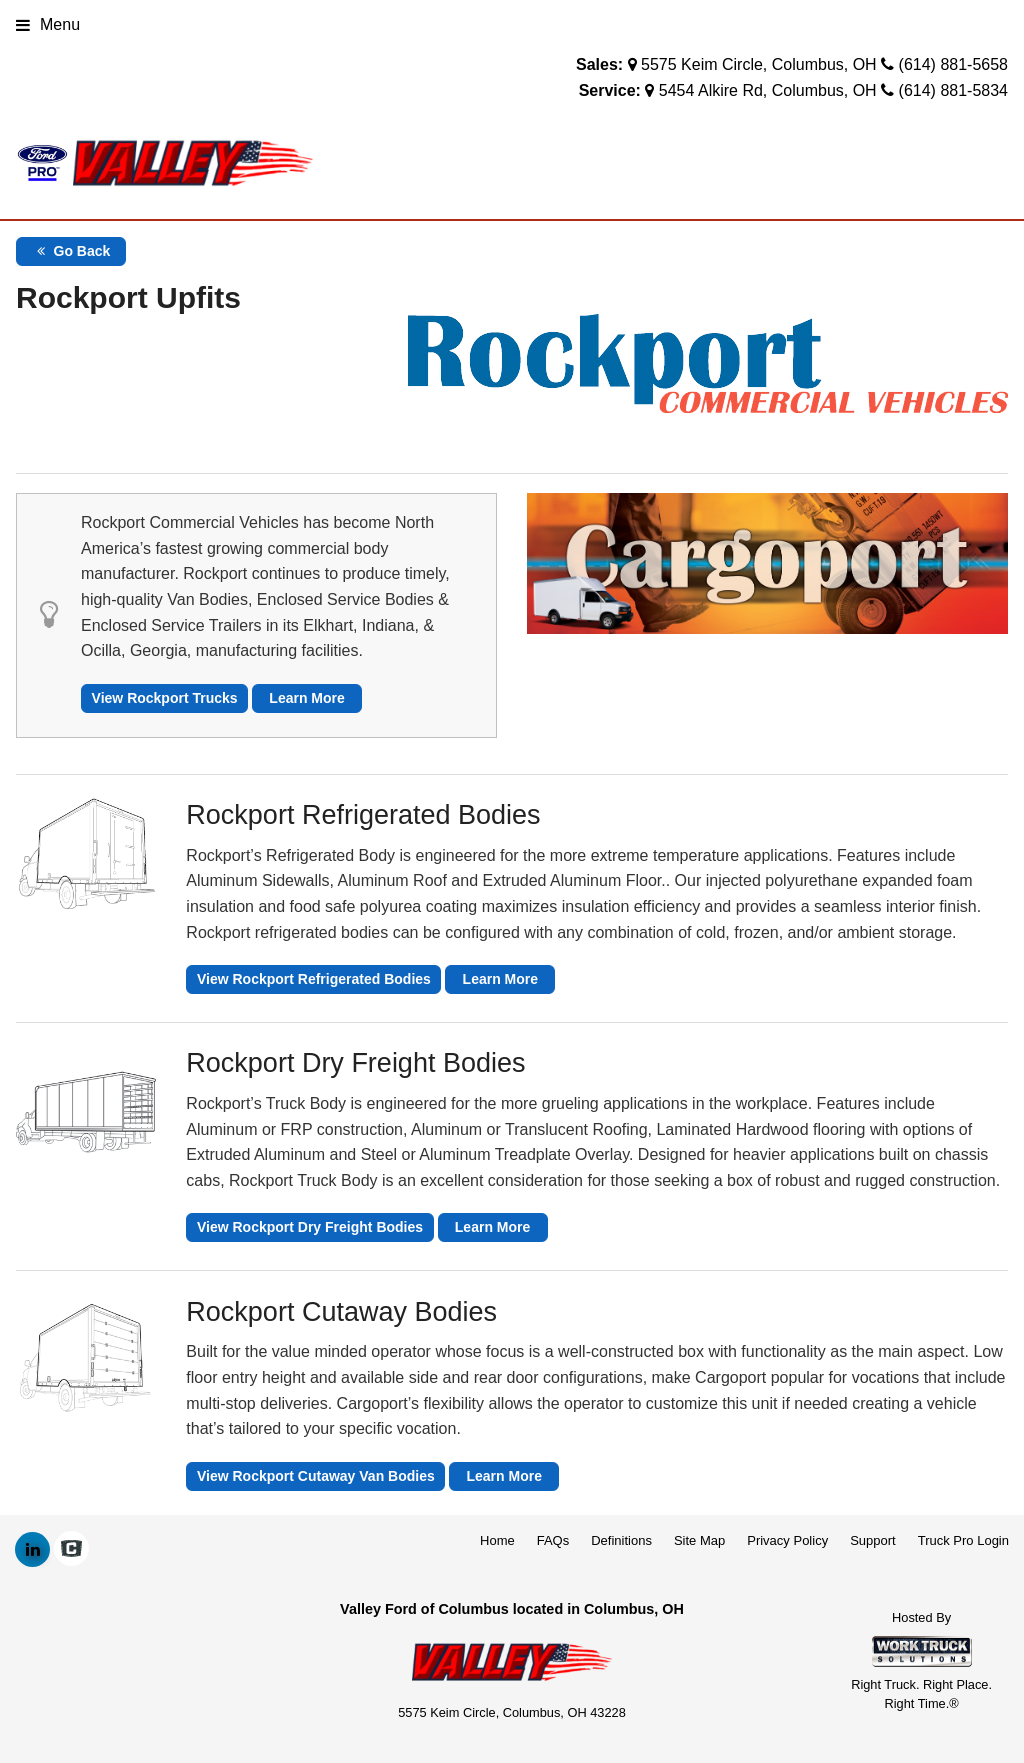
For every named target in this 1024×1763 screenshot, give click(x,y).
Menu (48, 24)
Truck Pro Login (963, 1540)
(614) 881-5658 (953, 64)
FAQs (553, 1540)
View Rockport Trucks (165, 698)
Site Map (699, 1540)
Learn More (306, 698)
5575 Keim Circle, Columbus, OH (759, 64)
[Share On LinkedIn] (32, 1550)
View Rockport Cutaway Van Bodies (316, 1476)
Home (497, 1540)
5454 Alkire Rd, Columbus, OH (768, 90)
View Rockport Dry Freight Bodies (310, 1227)
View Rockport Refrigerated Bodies (314, 979)
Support (873, 1540)
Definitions (621, 1540)
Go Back (71, 251)
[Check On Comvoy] (71, 1550)
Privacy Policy (787, 1540)
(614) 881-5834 (953, 90)
